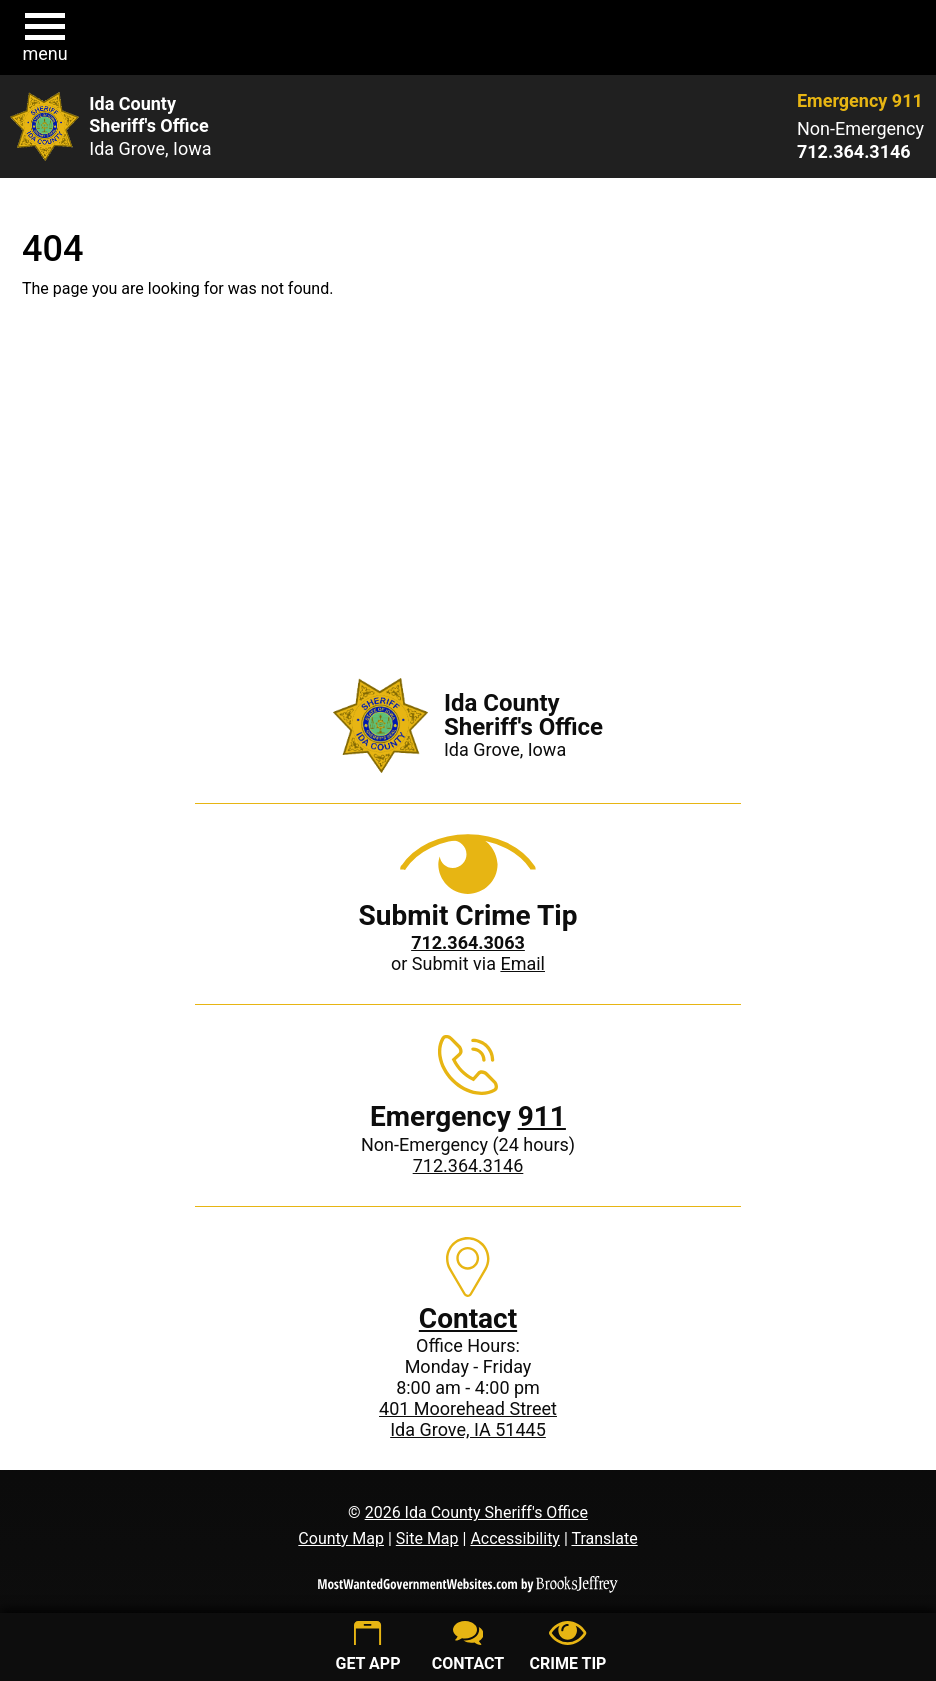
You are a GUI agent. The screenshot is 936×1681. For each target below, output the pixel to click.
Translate (604, 1538)
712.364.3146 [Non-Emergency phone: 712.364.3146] (468, 1165)
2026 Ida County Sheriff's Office (476, 1512)
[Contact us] (468, 1649)
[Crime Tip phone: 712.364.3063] (468, 942)
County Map (341, 1538)
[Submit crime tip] (568, 1649)
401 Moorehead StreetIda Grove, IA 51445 (468, 1419)
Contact (468, 1318)
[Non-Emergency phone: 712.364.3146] (860, 152)
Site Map (427, 1538)
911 (542, 1116)
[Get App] (368, 1649)
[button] (45, 38)
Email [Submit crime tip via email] (522, 963)
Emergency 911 (860, 100)
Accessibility (515, 1538)
